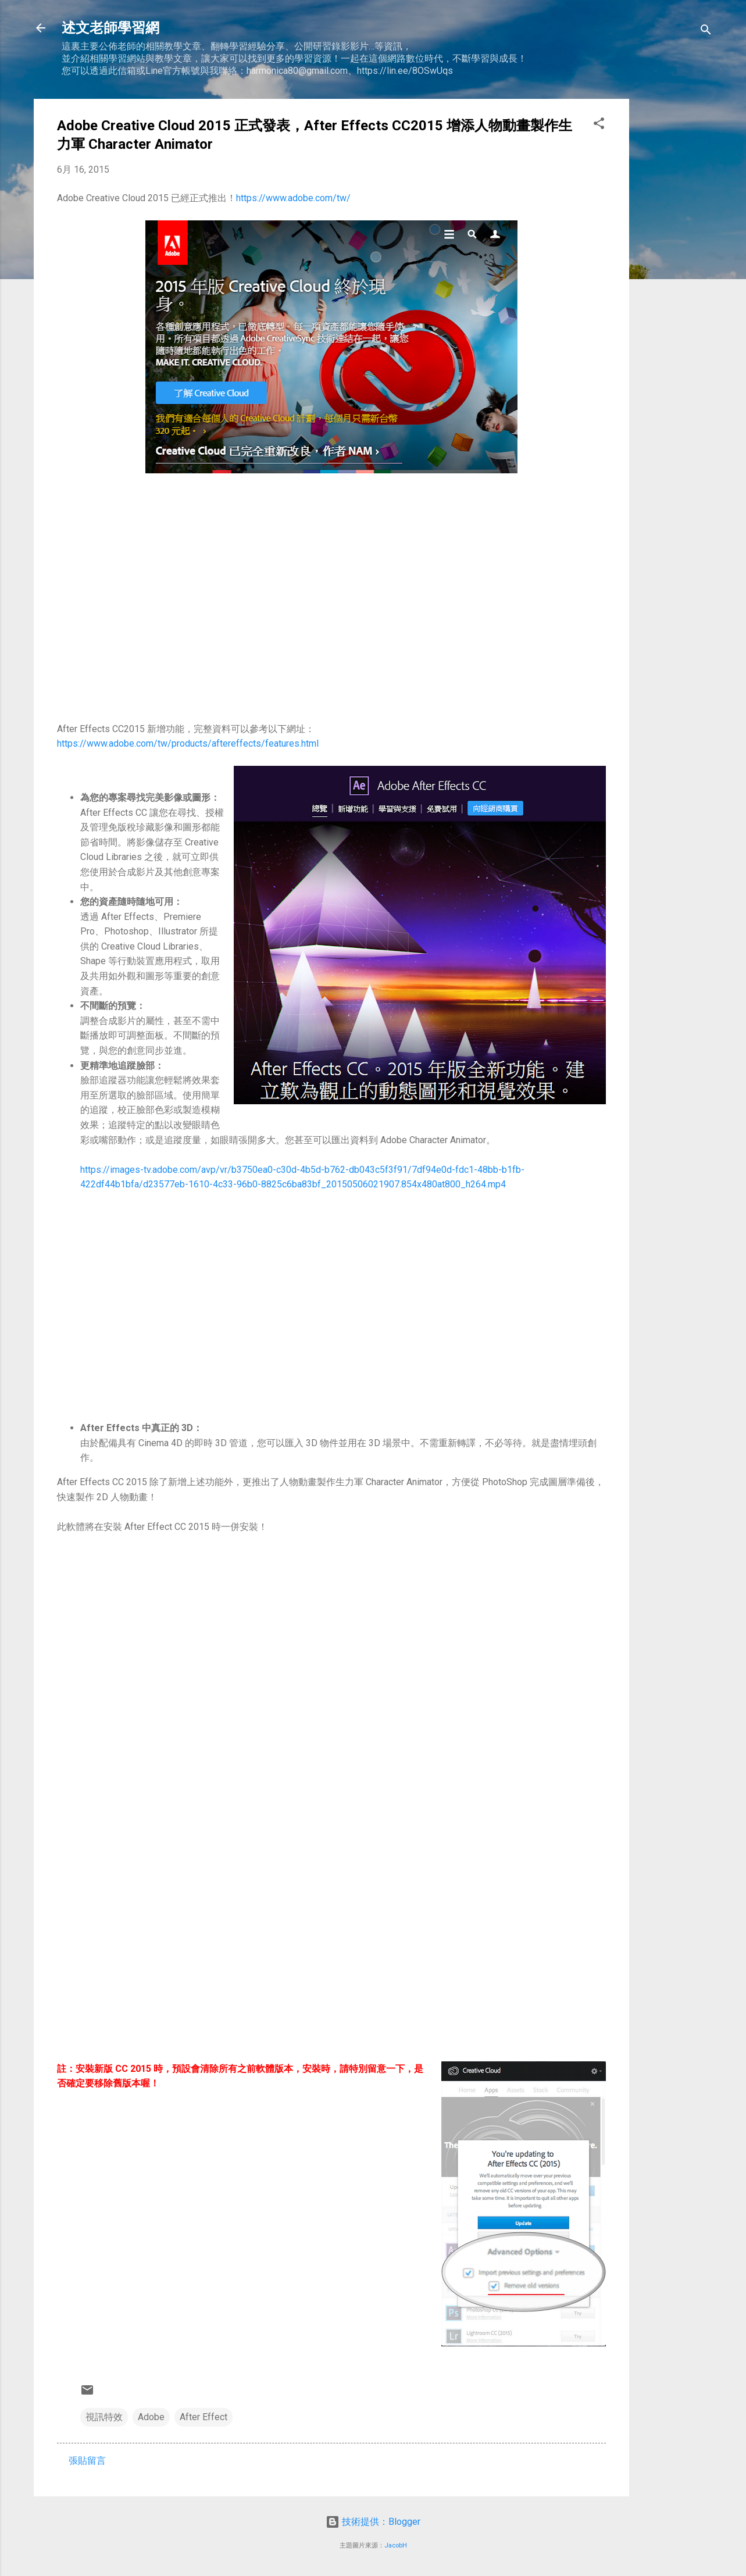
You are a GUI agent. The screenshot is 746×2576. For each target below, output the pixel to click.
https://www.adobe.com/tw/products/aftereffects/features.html (188, 743)
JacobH (395, 2545)
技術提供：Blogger (373, 2521)
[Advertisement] (675, 273)
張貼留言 (87, 2460)
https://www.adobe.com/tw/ (293, 198)
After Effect (203, 2416)
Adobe (151, 2416)
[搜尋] (706, 31)
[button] (599, 125)
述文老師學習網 (110, 28)
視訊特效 (104, 2416)
